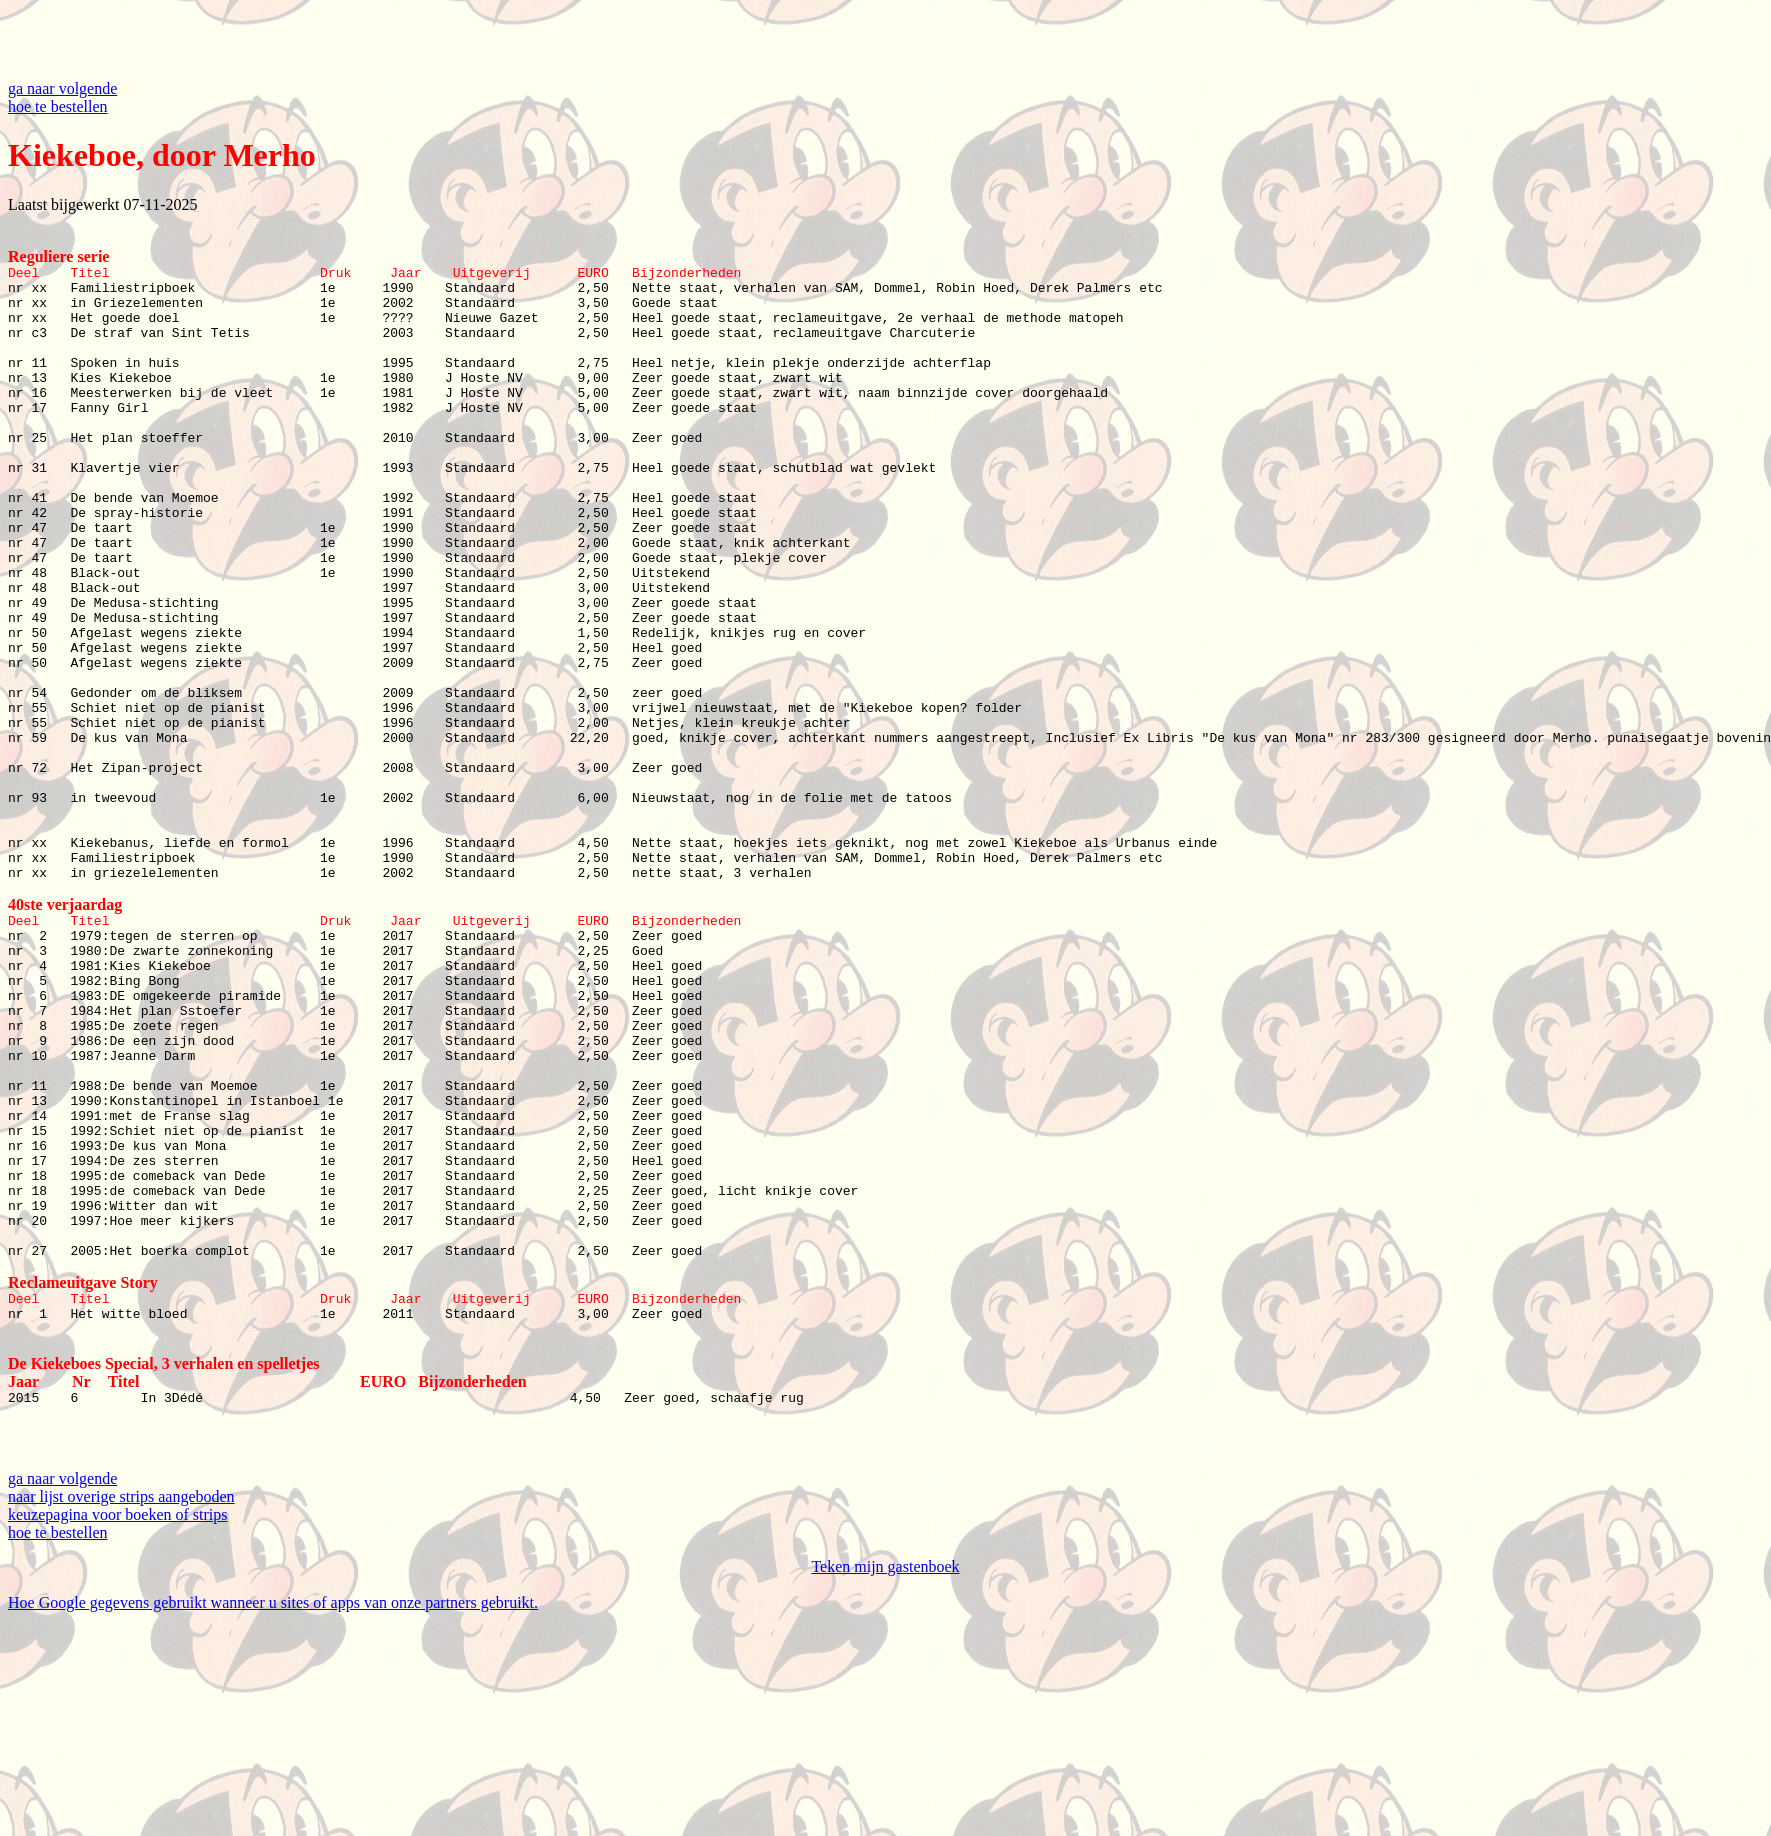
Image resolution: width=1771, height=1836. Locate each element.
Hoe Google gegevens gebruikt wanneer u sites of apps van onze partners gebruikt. (273, 1818)
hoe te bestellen (58, 106)
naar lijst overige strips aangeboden (121, 1712)
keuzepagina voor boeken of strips (117, 1730)
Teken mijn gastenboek (885, 1782)
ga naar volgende (62, 88)
